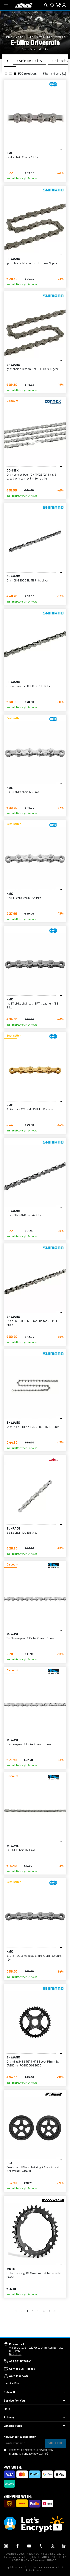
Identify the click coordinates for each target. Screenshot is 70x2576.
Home (8, 37)
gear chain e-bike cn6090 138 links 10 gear (32, 369)
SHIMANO (13, 259)
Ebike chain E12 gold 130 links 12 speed (30, 1109)
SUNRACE (13, 1528)
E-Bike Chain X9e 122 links (22, 157)
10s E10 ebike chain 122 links (24, 898)
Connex (13, 470)
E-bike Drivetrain (55, 37)
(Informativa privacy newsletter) (28, 2454)
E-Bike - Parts (34, 37)
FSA (9, 2163)
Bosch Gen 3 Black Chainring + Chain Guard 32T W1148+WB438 (33, 2169)
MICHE (11, 2269)
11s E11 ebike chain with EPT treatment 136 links (32, 1005)
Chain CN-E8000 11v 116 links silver (28, 580)
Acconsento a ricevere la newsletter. (30, 2452)
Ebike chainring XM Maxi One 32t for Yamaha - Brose (35, 2275)
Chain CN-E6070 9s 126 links (24, 1215)
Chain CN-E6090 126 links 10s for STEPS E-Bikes (33, 1323)
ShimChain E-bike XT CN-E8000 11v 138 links (33, 1427)
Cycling (19, 37)
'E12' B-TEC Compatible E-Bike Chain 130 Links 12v (34, 1958)
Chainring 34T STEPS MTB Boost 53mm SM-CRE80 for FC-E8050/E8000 (33, 2063)
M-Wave (13, 1634)
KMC (10, 153)
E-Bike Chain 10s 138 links (22, 1533)
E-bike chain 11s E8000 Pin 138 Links (28, 686)
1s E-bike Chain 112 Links (21, 1850)
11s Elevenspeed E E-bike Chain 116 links (31, 1638)
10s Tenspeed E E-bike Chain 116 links (29, 1744)
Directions (15, 2354)
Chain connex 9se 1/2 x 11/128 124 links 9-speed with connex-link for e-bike (32, 476)
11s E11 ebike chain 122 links (23, 792)
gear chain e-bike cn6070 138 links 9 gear (32, 263)
